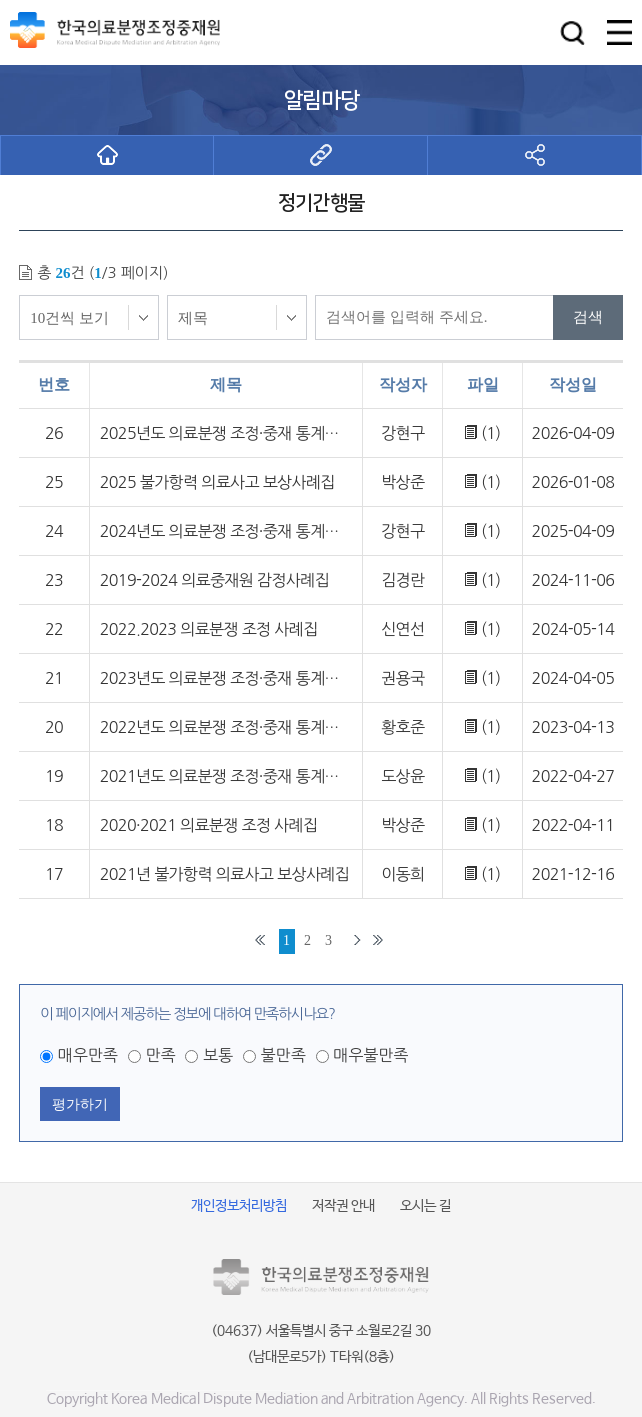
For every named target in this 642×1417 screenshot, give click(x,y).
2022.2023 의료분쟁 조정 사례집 (209, 629)
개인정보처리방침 (239, 1206)
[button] (572, 32)
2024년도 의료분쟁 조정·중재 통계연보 (226, 531)
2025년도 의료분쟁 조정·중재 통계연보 (226, 433)
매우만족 (88, 1055)
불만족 (283, 1055)
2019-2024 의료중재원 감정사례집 (214, 580)
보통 (218, 1055)
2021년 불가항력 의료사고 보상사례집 (224, 874)
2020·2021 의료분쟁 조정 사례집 (209, 825)
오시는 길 (425, 1206)
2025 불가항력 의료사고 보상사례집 (217, 482)
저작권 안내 (343, 1206)
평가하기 (80, 1104)
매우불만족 (370, 1055)
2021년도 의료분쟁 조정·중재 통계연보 (226, 776)
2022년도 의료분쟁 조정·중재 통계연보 (226, 727)
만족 (160, 1055)
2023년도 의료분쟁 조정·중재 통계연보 (226, 678)
